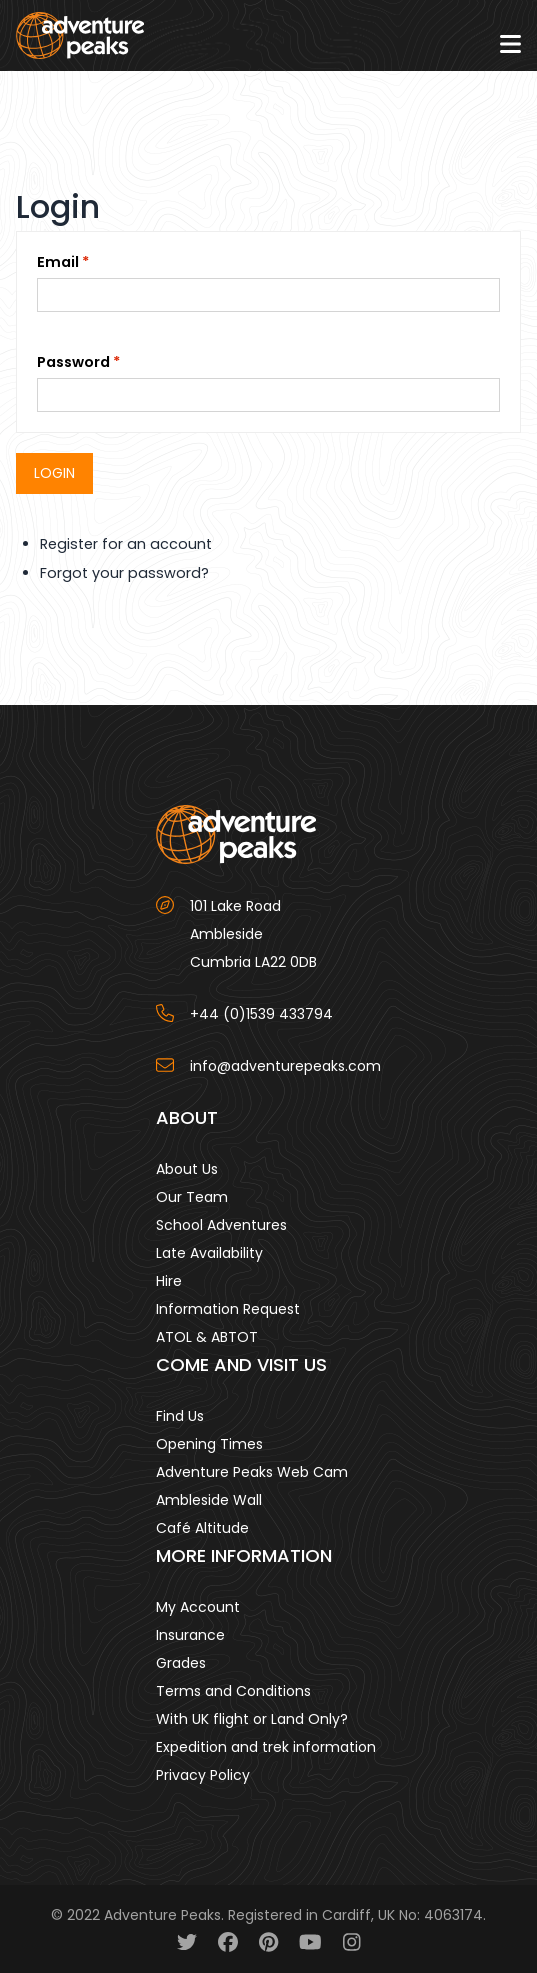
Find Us (180, 1416)
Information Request (228, 1309)
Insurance (190, 1635)
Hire (169, 1281)
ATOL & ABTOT (207, 1337)
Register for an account (126, 544)
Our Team (192, 1197)
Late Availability (209, 1253)
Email (58, 262)
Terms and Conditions (233, 1691)
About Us (187, 1169)
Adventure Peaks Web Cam (252, 1472)
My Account (198, 1607)
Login (54, 473)
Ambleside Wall (209, 1500)
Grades (181, 1663)
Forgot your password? (124, 573)
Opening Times (209, 1444)
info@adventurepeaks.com (285, 1066)
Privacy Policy (203, 1775)
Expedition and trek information (266, 1747)
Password (73, 362)
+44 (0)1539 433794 (261, 1014)
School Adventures (221, 1225)
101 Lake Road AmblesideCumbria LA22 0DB (253, 934)
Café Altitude (202, 1528)
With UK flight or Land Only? (252, 1719)
